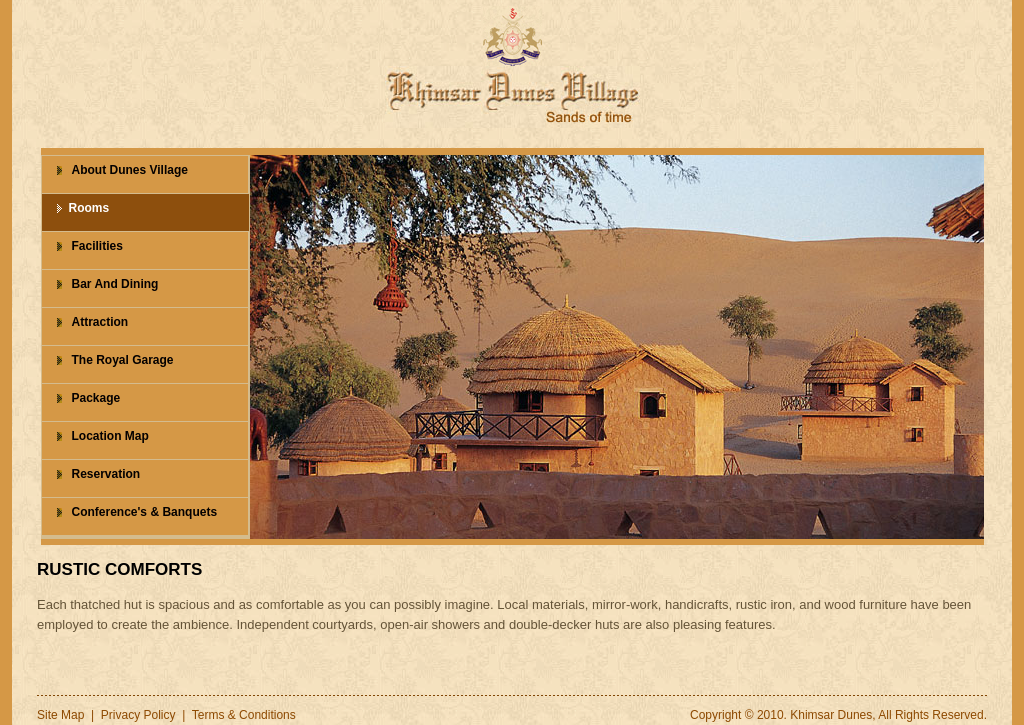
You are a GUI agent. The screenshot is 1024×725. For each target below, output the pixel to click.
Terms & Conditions (244, 715)
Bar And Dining (115, 284)
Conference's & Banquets (145, 512)
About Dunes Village (130, 170)
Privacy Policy (138, 715)
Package (96, 398)
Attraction (100, 322)
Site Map (60, 715)
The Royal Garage (123, 360)
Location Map (110, 436)
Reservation (106, 474)
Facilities (97, 246)
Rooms (89, 208)
